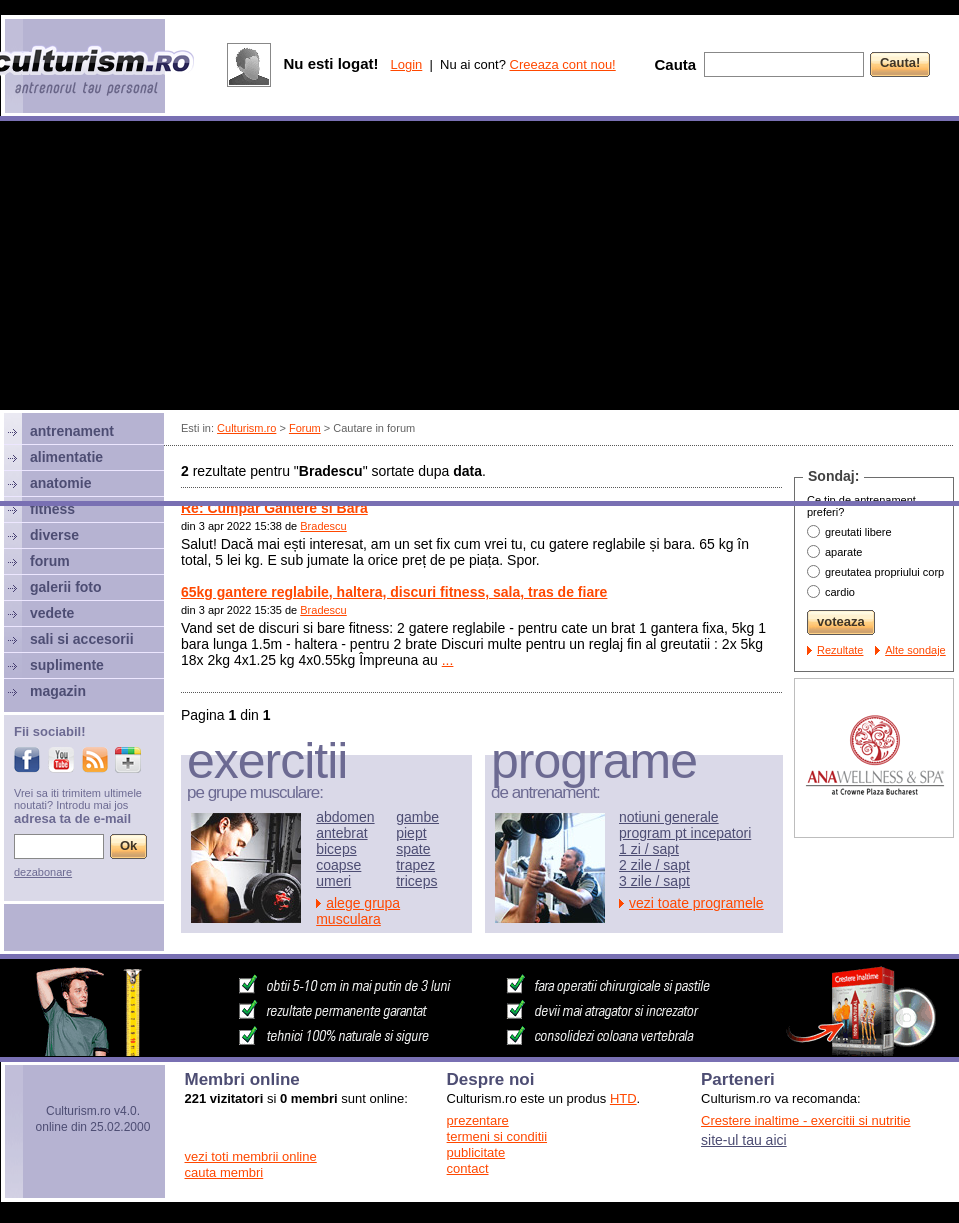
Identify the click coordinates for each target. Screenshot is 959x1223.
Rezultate (840, 650)
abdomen (345, 817)
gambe (417, 817)
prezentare (478, 1120)
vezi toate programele (696, 903)
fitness (52, 509)
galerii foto (66, 587)
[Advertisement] (187, 313)
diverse (54, 535)
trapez (415, 865)
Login (406, 64)
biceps (336, 849)
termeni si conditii (497, 1136)
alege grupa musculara (358, 911)
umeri (333, 881)
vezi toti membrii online (251, 1156)
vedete (52, 613)
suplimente (67, 665)
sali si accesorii (82, 639)
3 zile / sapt (654, 881)
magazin (58, 691)
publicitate (476, 1152)
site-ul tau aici (744, 1140)
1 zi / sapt (649, 849)
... (448, 660)
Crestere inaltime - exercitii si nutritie (806, 1120)
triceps (416, 881)
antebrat (341, 833)
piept (411, 833)
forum (50, 561)
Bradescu (323, 526)
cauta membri (224, 1172)
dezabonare (43, 872)
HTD (623, 1098)
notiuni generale (669, 817)
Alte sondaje (915, 650)
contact (468, 1168)
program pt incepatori (685, 833)
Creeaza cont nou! (563, 64)
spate (413, 849)
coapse (338, 865)
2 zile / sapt (654, 865)
